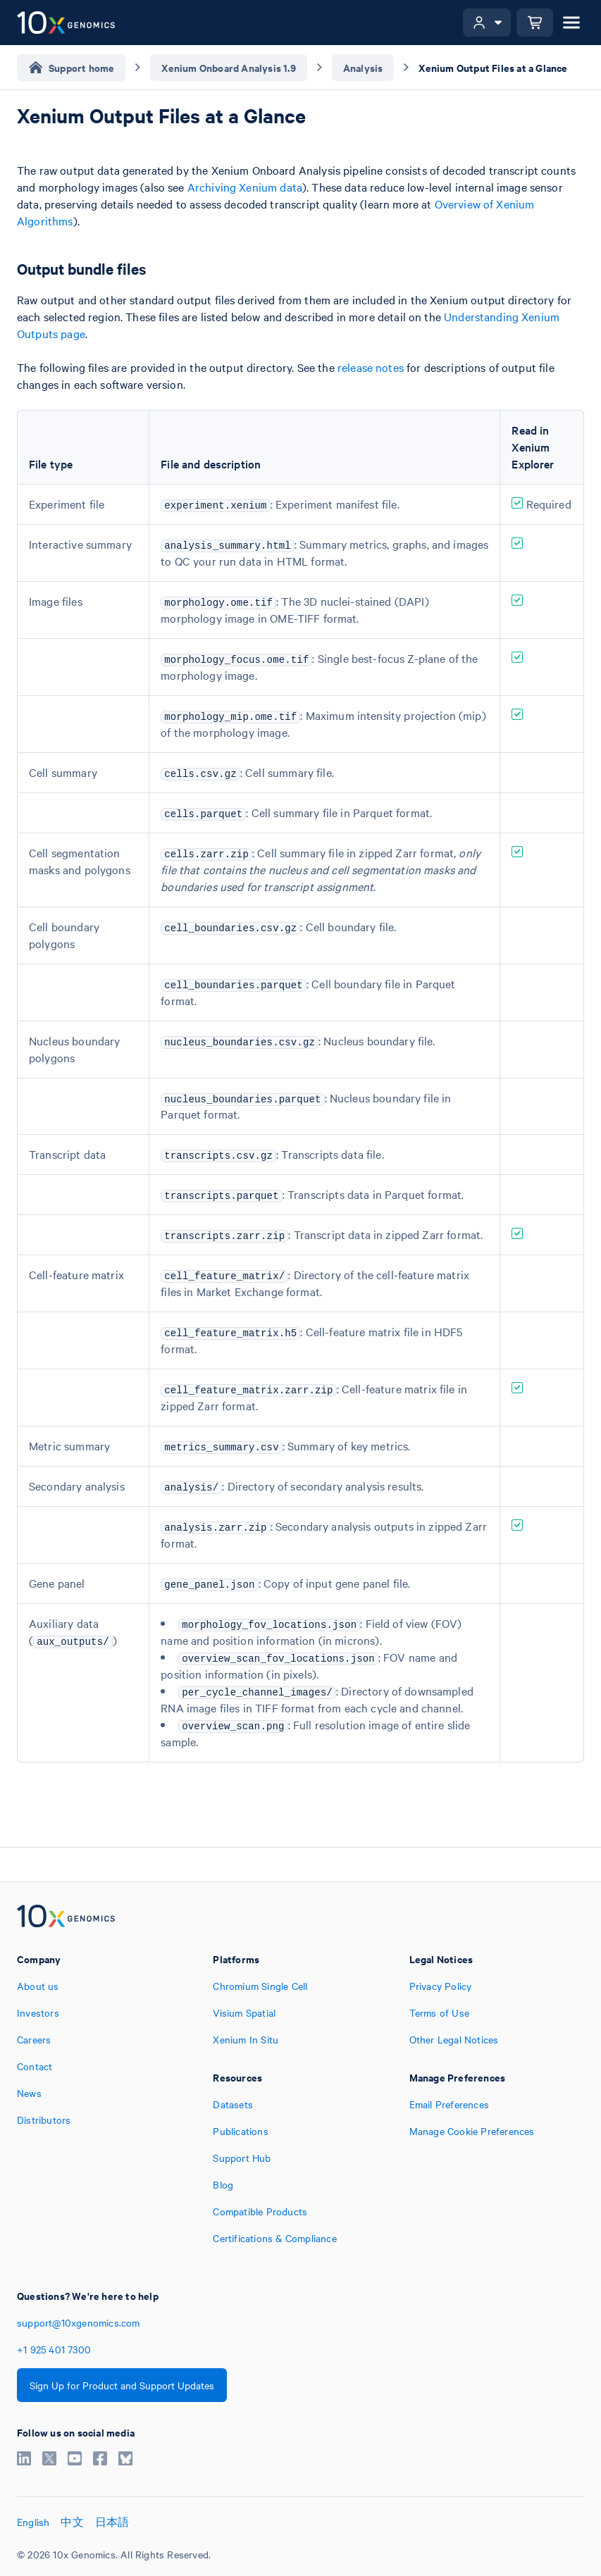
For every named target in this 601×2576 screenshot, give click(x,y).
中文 (72, 2522)
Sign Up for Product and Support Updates (122, 2385)
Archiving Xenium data (244, 186)
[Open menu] (571, 22)
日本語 (112, 2522)
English (33, 2522)
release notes (370, 367)
